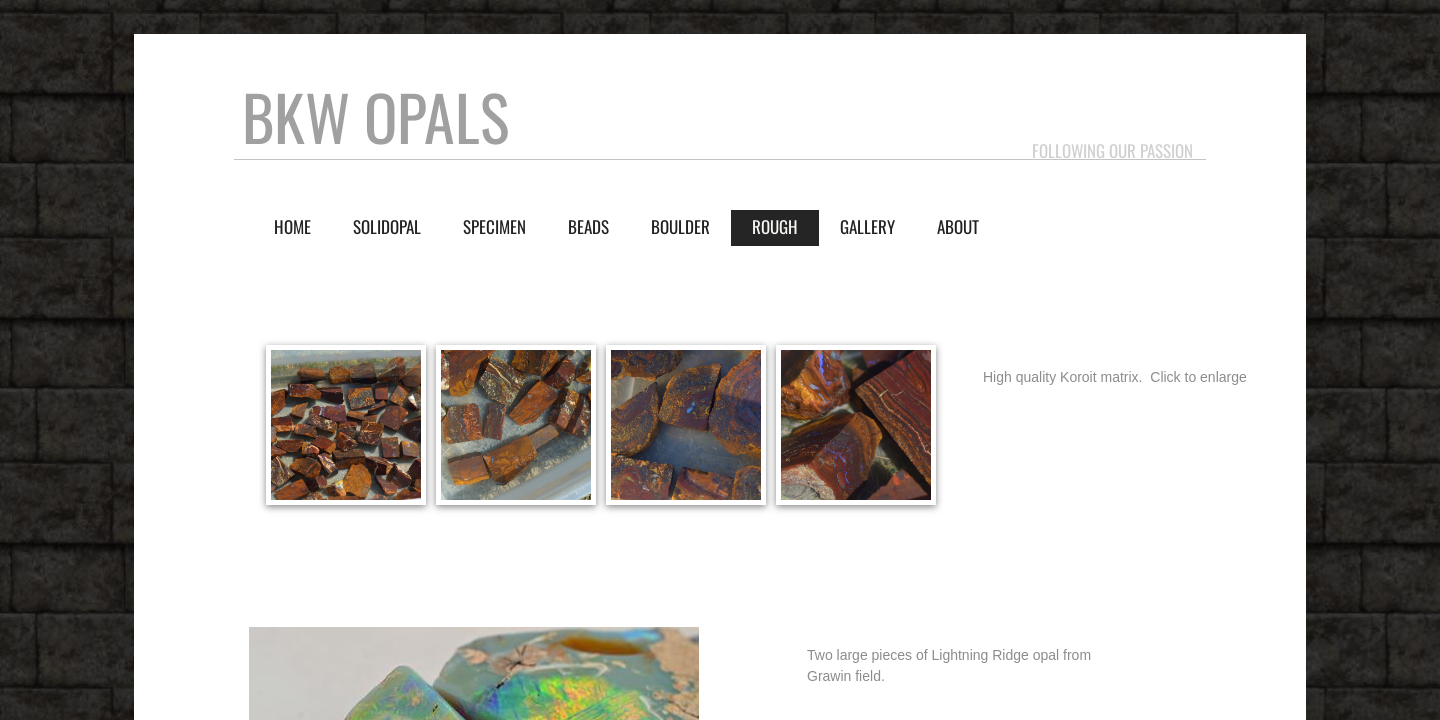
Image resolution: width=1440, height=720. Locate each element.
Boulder (680, 226)
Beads (588, 226)
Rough (775, 226)
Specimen (494, 226)
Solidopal (387, 226)
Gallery (867, 226)
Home (292, 226)
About (958, 226)
